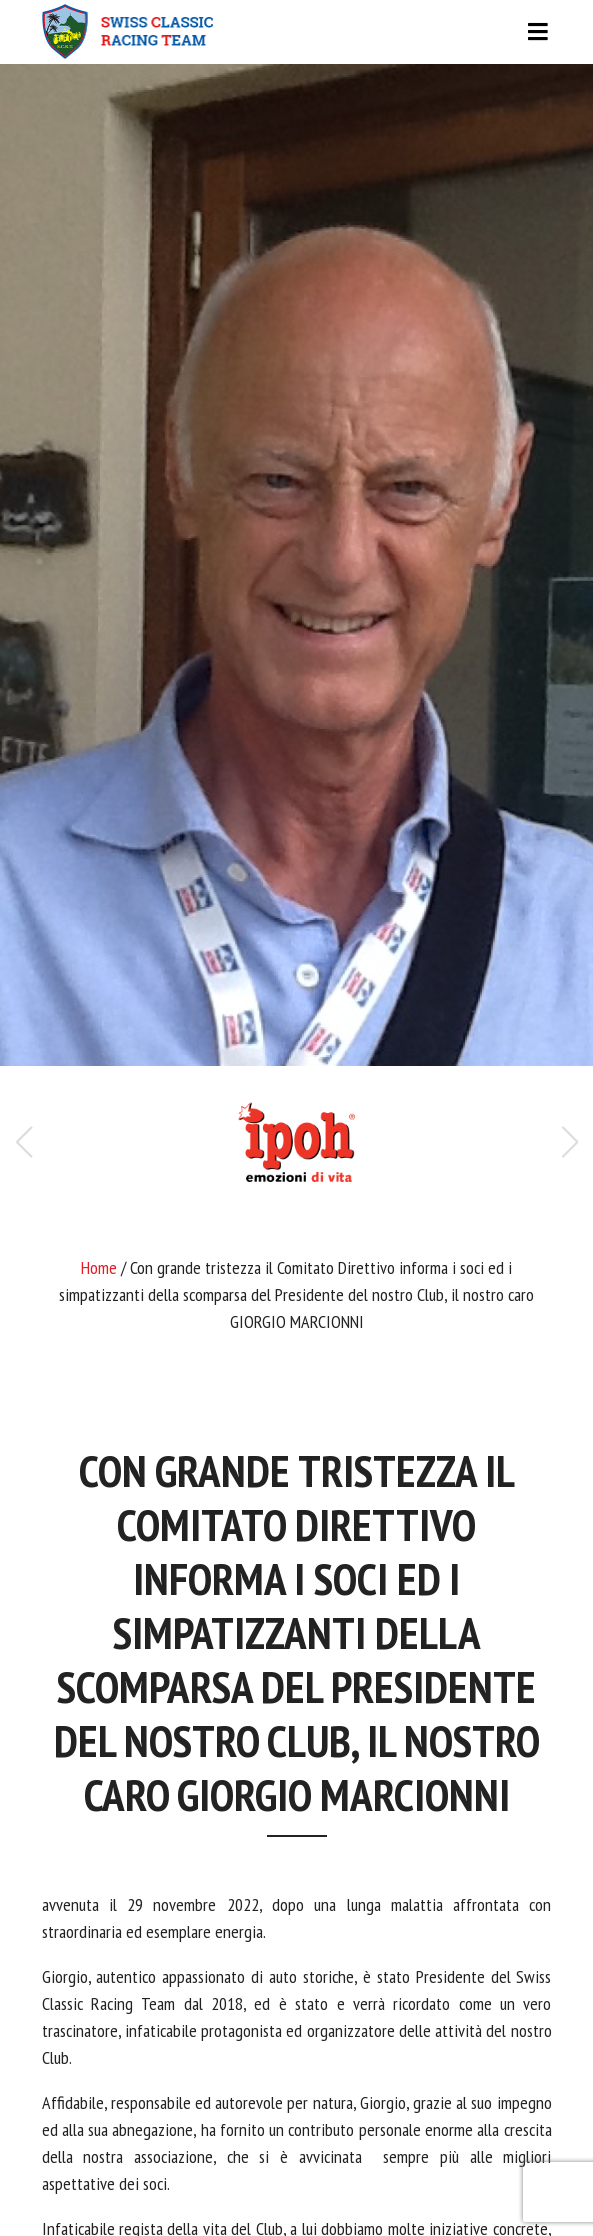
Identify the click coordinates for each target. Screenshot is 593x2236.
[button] (569, 1142)
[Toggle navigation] (297, 32)
